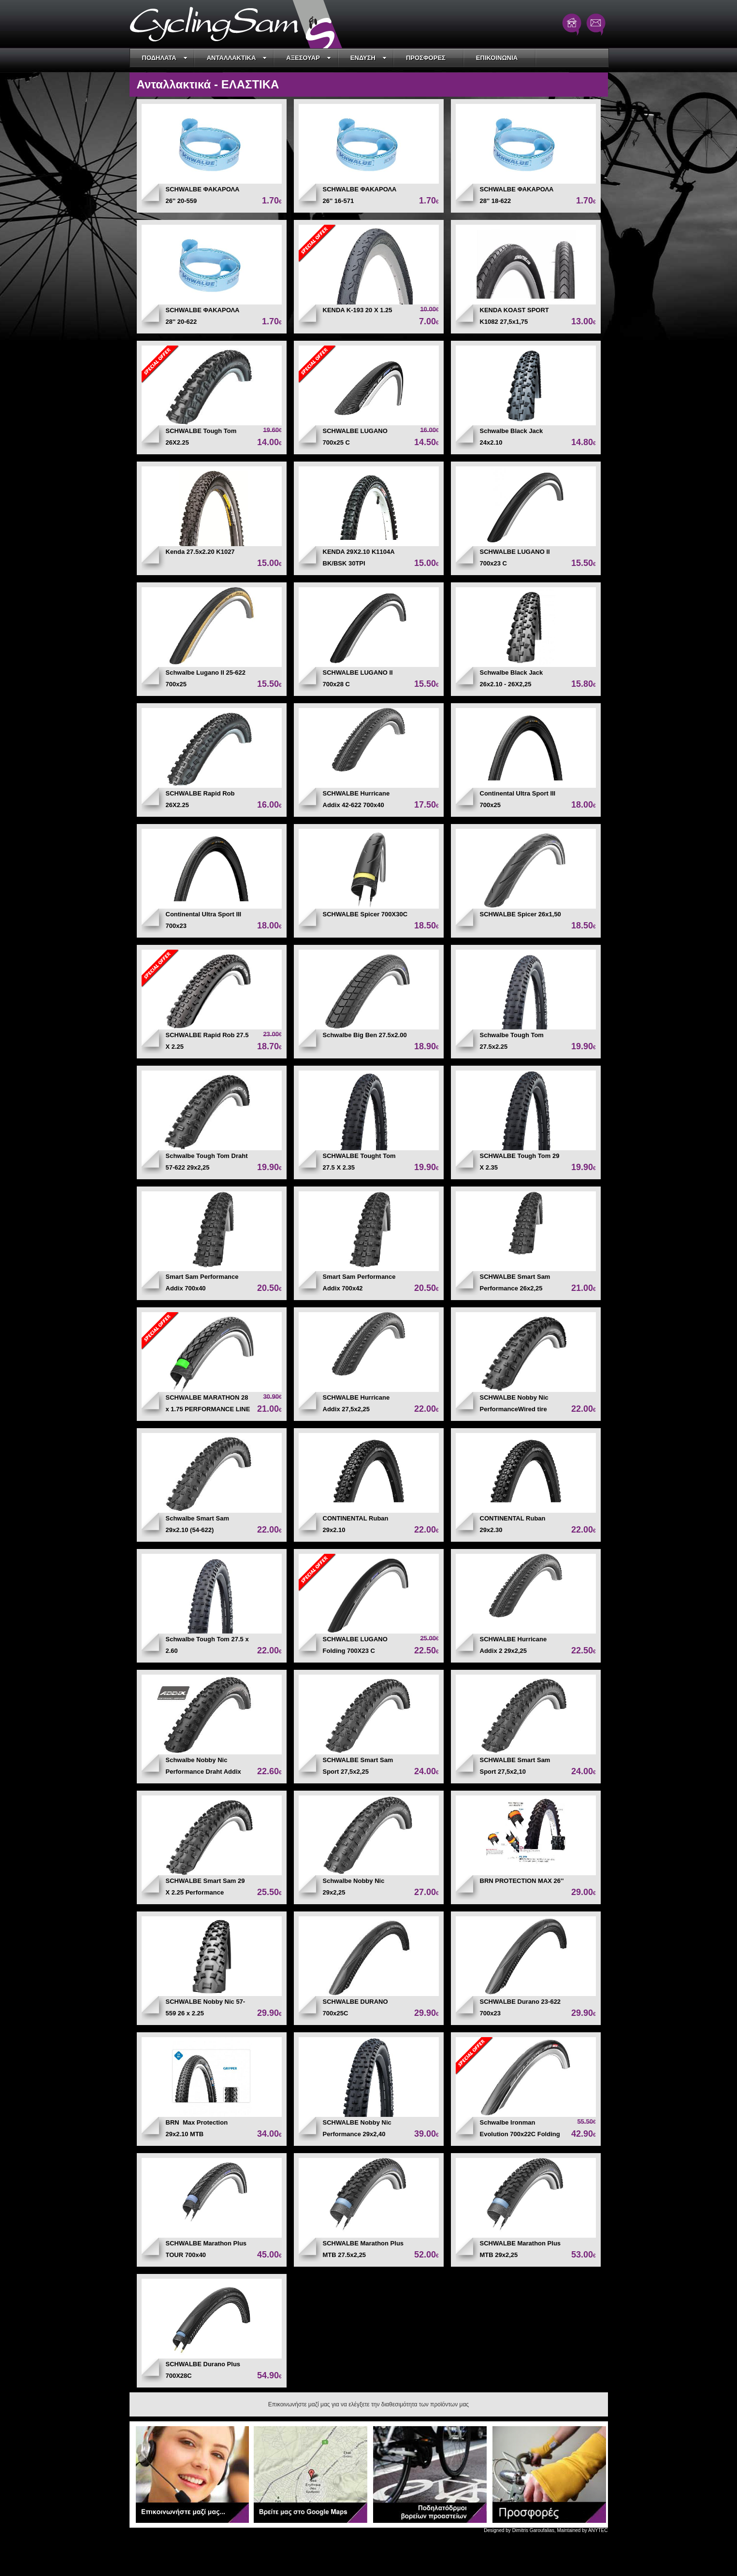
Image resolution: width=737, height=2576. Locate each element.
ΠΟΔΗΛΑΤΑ (165, 57)
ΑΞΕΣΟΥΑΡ (308, 57)
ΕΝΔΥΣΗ (368, 57)
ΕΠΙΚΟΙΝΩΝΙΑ (497, 57)
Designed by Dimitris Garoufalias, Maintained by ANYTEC (545, 2530)
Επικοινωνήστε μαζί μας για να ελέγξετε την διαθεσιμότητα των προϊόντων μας (368, 2404)
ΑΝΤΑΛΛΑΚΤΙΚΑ (237, 57)
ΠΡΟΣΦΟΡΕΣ (426, 57)
